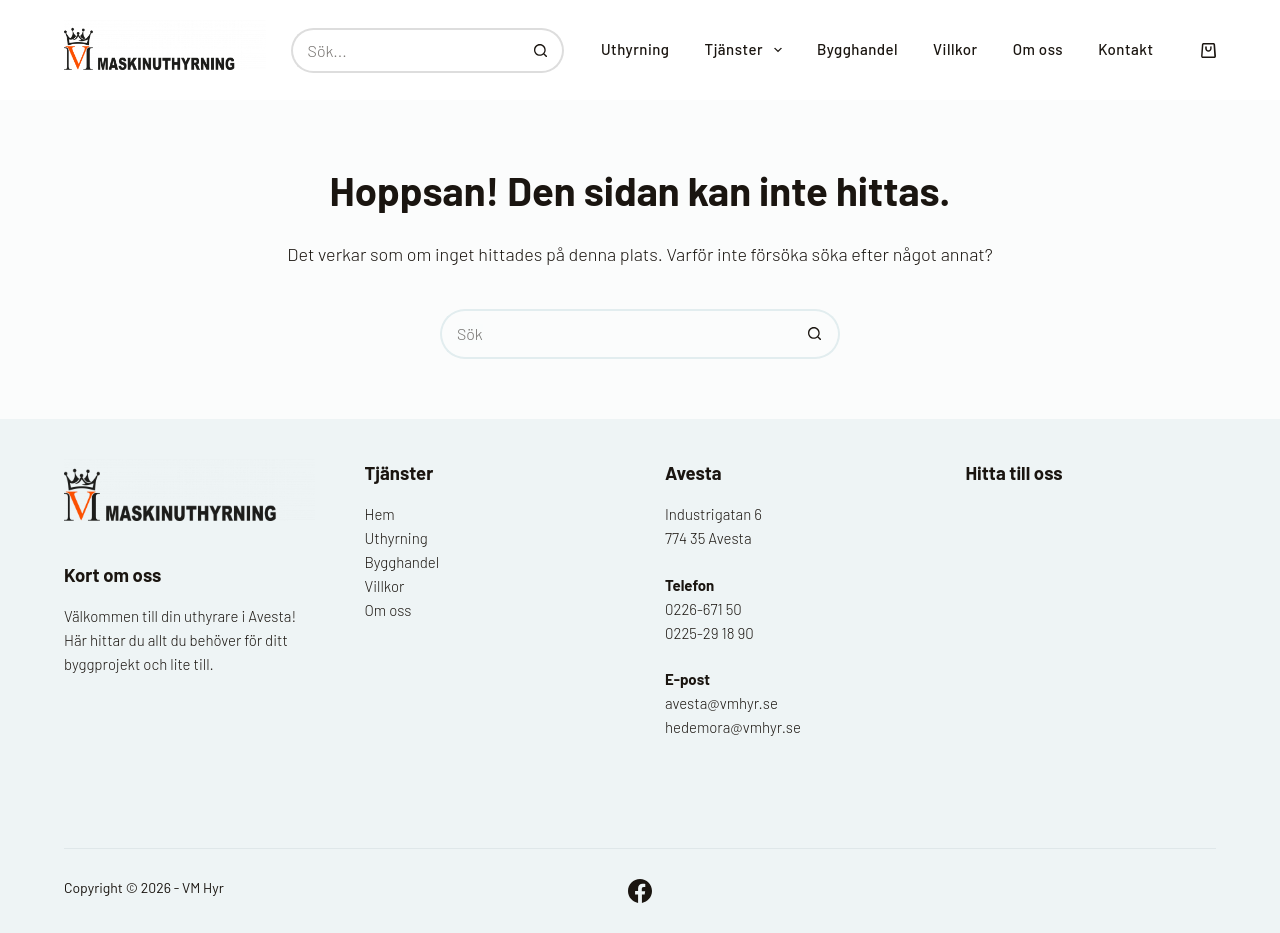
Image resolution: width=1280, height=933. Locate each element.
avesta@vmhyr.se (721, 703)
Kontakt (1125, 49)
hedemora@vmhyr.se (733, 727)
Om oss (1038, 49)
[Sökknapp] (541, 50)
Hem (380, 514)
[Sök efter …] (405, 50)
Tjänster (747, 50)
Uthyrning (635, 49)
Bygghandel (857, 49)
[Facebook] (640, 891)
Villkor (955, 49)
